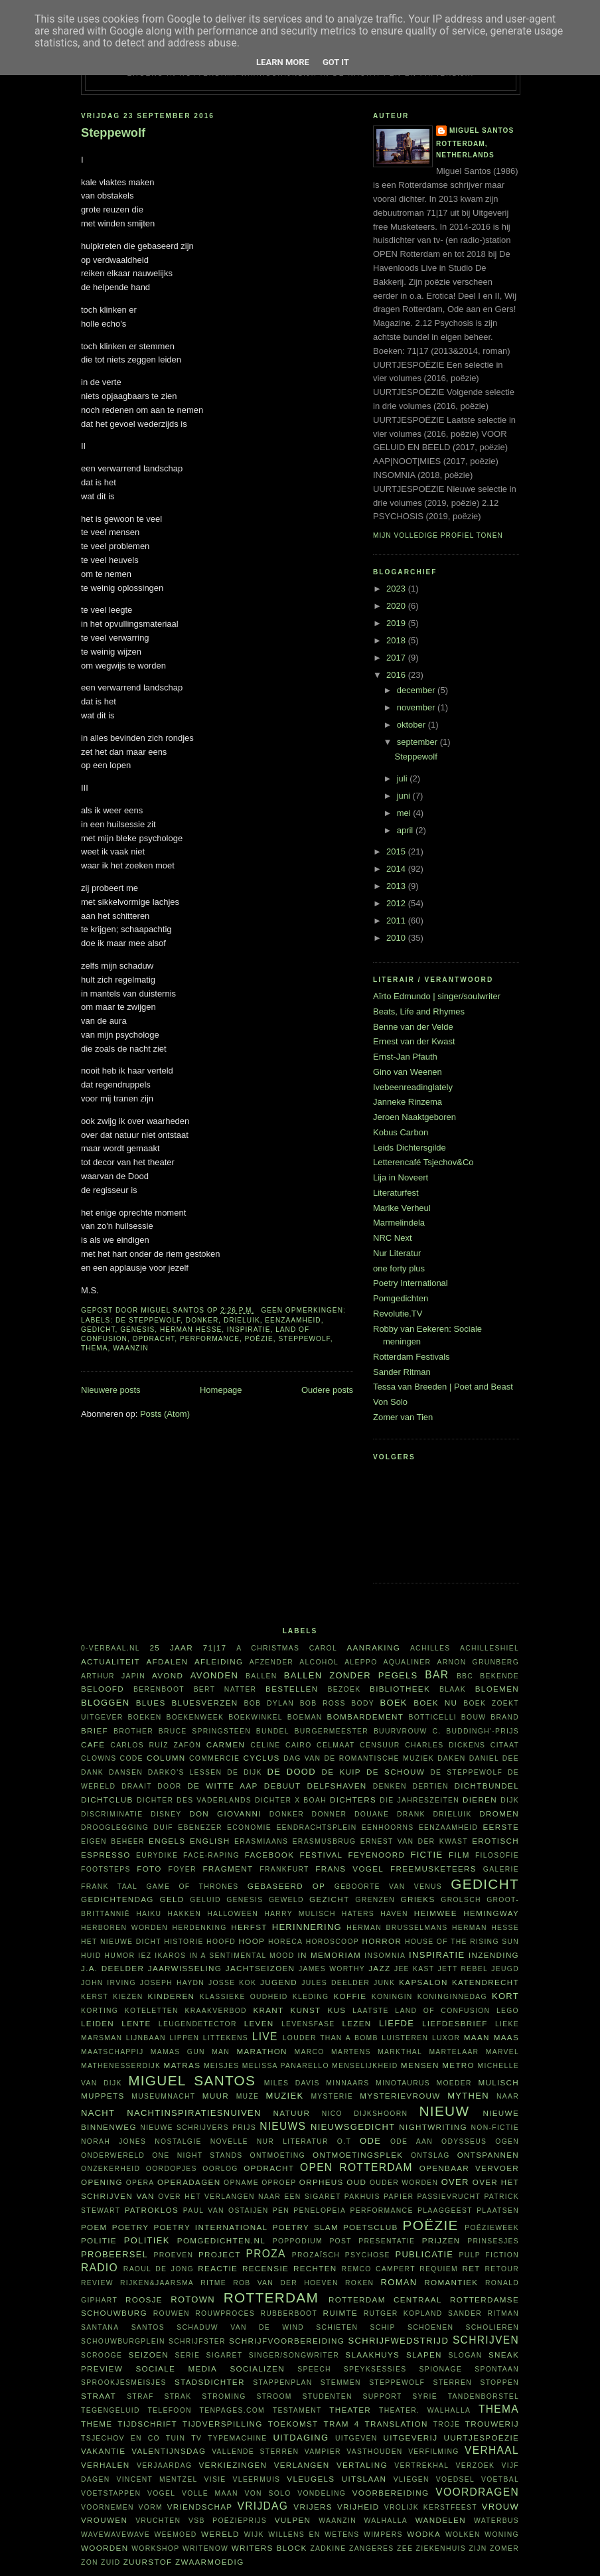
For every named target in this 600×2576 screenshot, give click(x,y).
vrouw (500, 2507)
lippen (184, 2038)
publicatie (424, 2254)
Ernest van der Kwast (414, 1041)
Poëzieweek (492, 2227)
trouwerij (492, 2423)
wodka (424, 2534)
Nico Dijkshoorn (365, 2113)
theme (96, 2423)
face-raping (211, 1855)
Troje (447, 2424)
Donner (329, 1814)
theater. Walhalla (425, 2410)
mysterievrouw (400, 2095)
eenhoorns (388, 1827)
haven (394, 1913)
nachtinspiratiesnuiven (194, 2113)
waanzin (130, 1348)
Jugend (278, 1982)
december (417, 690)
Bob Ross (323, 1703)
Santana (100, 2327)
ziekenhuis (441, 2548)
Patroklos (152, 2210)
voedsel (455, 2479)
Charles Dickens (445, 1745)
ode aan (411, 2141)
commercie (214, 1758)
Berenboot (159, 1689)
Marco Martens (333, 2051)
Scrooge (101, 2355)
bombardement (365, 1716)
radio (99, 2267)
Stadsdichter (210, 2381)
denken (390, 1786)
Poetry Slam (305, 2227)
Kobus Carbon (400, 1132)
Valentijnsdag (168, 2451)
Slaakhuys (372, 2354)
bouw (474, 1717)
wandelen (440, 2520)
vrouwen (104, 2520)
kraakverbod (215, 2010)
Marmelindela (399, 1223)
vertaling (362, 2464)
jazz (379, 1968)
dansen (126, 1772)
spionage (441, 2369)
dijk (509, 1800)
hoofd (221, 1941)
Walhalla (386, 2520)
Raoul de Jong (158, 2269)
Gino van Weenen (407, 1072)
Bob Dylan (269, 1703)
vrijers (312, 2506)
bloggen (105, 1703)
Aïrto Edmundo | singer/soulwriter (436, 996)
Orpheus (321, 2182)
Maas (506, 2037)
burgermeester (332, 1731)
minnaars (347, 2083)
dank (92, 1772)
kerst (94, 1996)
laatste (370, 2010)
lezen (356, 2023)
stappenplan (282, 2382)
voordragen (477, 2492)
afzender (271, 1662)
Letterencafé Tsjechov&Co (423, 1162)
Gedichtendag (117, 1899)
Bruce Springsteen (205, 1731)
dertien (430, 1786)
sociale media (176, 2368)
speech (314, 2369)
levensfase (308, 2024)
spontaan (497, 2369)
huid (91, 1955)
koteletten (152, 2010)
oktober (412, 725)
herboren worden (124, 1927)
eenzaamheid (293, 1320)
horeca (285, 1941)
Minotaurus (403, 2083)
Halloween (232, 1913)
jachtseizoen (260, 1968)
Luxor (446, 2038)
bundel (272, 1731)
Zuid (110, 2562)
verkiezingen (233, 2464)
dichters (353, 1799)
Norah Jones (113, 2141)
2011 (397, 921)
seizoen (149, 2354)
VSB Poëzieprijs (227, 2520)
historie (183, 1941)
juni (405, 796)
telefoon (169, 2410)
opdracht (154, 1338)
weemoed (176, 2534)
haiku (148, 1913)
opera (140, 2182)
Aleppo (360, 1662)
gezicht (329, 1899)
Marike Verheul (402, 1208)
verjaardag (164, 2465)
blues (151, 1702)
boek (394, 1703)
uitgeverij (410, 2437)
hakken (185, 1913)
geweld (286, 1899)
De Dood (291, 1772)
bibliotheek (400, 1688)
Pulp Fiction (489, 2255)
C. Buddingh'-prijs (475, 1731)
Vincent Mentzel (156, 2479)
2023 (397, 589)
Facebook (270, 1854)
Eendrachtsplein (316, 1827)
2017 (397, 658)
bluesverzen (204, 1702)
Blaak (452, 1689)
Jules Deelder (335, 1982)
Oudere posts (327, 1390)
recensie (265, 2268)
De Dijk (244, 1772)
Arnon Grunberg (478, 1662)
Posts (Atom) (165, 1414)
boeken (144, 1717)
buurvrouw (400, 1731)
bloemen (497, 1688)
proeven (173, 2255)
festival (321, 1854)
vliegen (411, 2479)
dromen (499, 1813)
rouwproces (225, 2313)
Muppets (103, 2095)
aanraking (373, 1647)
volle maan (210, 2493)
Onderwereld (113, 2155)
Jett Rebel (463, 1968)
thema (94, 1348)
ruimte (340, 2312)
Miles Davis (292, 2083)
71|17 (215, 1647)
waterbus (496, 2520)
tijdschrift (147, 2423)
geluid (205, 1899)
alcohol (318, 1662)
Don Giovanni (225, 1813)
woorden (104, 2547)
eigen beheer (113, 1841)
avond (167, 1675)
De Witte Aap (222, 1785)
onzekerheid (110, 2168)
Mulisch (498, 2082)
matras (182, 2065)
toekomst (293, 2423)
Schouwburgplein (123, 2341)
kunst (305, 2010)
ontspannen (488, 2154)
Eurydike (157, 1855)
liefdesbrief (455, 2023)
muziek (285, 2096)
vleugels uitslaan (336, 2478)
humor (120, 1955)
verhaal (492, 2450)
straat (98, 2395)
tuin (175, 2438)
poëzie (259, 1338)
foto (149, 1868)
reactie (218, 2268)
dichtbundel (487, 1785)
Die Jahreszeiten (419, 1800)
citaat (504, 1745)
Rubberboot (288, 2313)
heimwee (435, 1913)
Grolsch (461, 1899)
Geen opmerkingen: (304, 1310)
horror (382, 1941)
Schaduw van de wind (240, 2327)
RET (471, 2268)
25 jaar (171, 1647)
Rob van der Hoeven (285, 2283)
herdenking (199, 1927)
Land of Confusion (442, 2010)
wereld (220, 2534)
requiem (438, 2269)
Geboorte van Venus (388, 1886)
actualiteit (110, 1661)
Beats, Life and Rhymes (419, 1011)
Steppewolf (113, 132)
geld (172, 1899)
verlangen (302, 2464)
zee (405, 2548)
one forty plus (399, 1268)
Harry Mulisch (299, 1913)
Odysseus (464, 2141)
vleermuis (257, 2479)
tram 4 (341, 2423)
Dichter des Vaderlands (194, 1800)
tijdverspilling (223, 2423)
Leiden (97, 2023)
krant (268, 2010)
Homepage (221, 1390)
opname (241, 2182)
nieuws (283, 2126)
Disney (166, 1814)
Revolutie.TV (397, 1314)
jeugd (505, 1968)
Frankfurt (284, 1869)
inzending (494, 1955)
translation (395, 2423)
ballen (261, 1676)
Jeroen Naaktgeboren (414, 1117)
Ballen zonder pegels (351, 1675)
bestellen (291, 1688)
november (417, 707)
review (97, 2283)
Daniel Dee (494, 1758)
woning (502, 2534)
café (93, 1744)
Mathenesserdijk (121, 2065)
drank (411, 1814)
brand (504, 1717)
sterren (452, 2382)
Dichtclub (107, 1799)
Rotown (193, 2299)
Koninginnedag (452, 1996)
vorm (151, 2507)
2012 (397, 903)
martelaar (454, 2051)
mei (405, 813)
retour (502, 2269)
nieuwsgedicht (353, 2127)
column (166, 1757)
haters (358, 1913)
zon (89, 2562)
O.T (344, 2141)
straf (140, 2396)
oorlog (220, 2168)
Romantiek (451, 2282)
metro (458, 2065)
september (418, 742)
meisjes (222, 2065)
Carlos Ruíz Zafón (155, 1745)
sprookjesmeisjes (124, 2382)
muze (248, 2096)
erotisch (495, 1840)
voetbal (500, 2479)
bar (437, 1674)
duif (163, 1827)
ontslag (430, 2155)
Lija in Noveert (400, 1177)
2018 (397, 640)
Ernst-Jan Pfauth (405, 1057)
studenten (327, 2396)
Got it (336, 62)
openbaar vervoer (469, 2168)
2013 (397, 886)
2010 (397, 938)
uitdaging (301, 2438)
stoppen (499, 2382)
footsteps (106, 1869)
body (362, 1703)
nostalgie (178, 2141)
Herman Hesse (191, 1329)
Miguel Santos (481, 130)
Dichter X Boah (291, 1800)
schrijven (486, 2340)
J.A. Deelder (112, 1968)
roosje (144, 2299)
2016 (397, 675)
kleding (311, 1996)
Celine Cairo (280, 1745)
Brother (133, 1731)
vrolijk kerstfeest (430, 2507)
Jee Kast (414, 1968)
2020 (397, 606)
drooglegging (115, 1827)
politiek (147, 2240)
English (210, 1840)
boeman (305, 1717)
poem (94, 2227)
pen (281, 2210)
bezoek (343, 1689)
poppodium (298, 2241)
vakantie (103, 2451)
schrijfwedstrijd (398, 2341)
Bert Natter (225, 1689)
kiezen (128, 1996)
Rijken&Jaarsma (157, 2283)
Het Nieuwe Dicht (121, 1941)
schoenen (430, 2327)
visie (215, 2479)
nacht (98, 2113)
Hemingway (491, 1913)
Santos (148, 2327)
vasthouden (374, 2451)
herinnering (307, 1927)
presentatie (386, 2241)
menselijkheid (365, 2065)
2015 (397, 851)
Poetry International (410, 1283)
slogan (466, 2355)
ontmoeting (277, 2155)
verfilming (433, 2451)
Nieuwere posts (111, 1390)
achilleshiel (489, 1648)
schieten (337, 2327)
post (340, 2241)
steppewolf (304, 1338)
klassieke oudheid (244, 1996)
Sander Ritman (402, 1372)
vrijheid (358, 2506)
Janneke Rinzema (407, 1102)
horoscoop (332, 1941)
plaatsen (498, 2210)
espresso (106, 1854)
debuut (282, 1785)
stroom (273, 2396)
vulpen (293, 2520)
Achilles (430, 1648)
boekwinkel (255, 1717)
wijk (254, 2534)
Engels (167, 1840)
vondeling (321, 2493)
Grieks (418, 1899)
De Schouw (395, 1771)
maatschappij (112, 2051)
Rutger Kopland (403, 2313)
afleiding (218, 1661)
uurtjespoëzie (481, 2437)
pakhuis (362, 2196)
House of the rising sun (462, 1941)
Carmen (225, 1744)
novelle (229, 2141)
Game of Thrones (192, 1886)
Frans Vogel (349, 1868)
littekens (225, 2038)
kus (336, 2010)
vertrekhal (421, 2465)
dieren (480, 1799)
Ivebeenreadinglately (413, 1087)
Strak (177, 2396)
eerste (501, 1826)
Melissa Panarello (285, 2065)
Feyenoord (376, 1854)
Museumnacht (163, 2096)
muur (215, 2095)
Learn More (282, 62)
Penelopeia (319, 2210)
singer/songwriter (294, 2355)
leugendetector (198, 2024)
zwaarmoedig (209, 2561)
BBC (465, 1676)
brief (94, 1730)
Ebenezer (200, 1827)
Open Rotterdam (356, 2167)
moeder (453, 2083)
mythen (468, 2096)
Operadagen (188, 2182)
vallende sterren (255, 2451)
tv (196, 2438)
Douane (371, 1814)
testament (297, 2410)
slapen (424, 2354)
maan (477, 2037)
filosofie (497, 1855)
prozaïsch (316, 2255)
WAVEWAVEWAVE (115, 2534)
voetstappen (111, 2493)
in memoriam (330, 1955)
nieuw (444, 2111)
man (221, 2051)
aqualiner (407, 1662)
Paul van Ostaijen (226, 2210)
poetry (130, 2227)
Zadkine (328, 2548)
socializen (257, 2368)
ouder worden (404, 2182)
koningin (392, 1996)
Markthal (400, 2051)
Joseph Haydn (172, 1982)
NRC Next (392, 1238)
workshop (155, 2548)
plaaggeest (445, 2210)
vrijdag (263, 2506)
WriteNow (205, 2548)
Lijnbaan (146, 2038)
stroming (224, 2396)
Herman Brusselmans (396, 1927)
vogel (161, 2493)
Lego (507, 2010)
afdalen (167, 1661)
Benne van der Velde (413, 1027)
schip (382, 2327)
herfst (249, 1927)
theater (350, 2409)
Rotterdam (271, 2297)
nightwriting (433, 2127)
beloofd (102, 1688)
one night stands (197, 2155)
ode (370, 2141)
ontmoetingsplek (358, 2154)
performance (210, 1338)
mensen (420, 2065)
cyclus (262, 1757)
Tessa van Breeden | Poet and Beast (443, 1387)
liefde (396, 2023)
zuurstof (148, 2561)
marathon (261, 2051)
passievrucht (449, 2196)
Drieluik (242, 1320)
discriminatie (112, 1814)
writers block (269, 2547)
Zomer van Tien (403, 1417)
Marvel (502, 2051)
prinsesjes (493, 2241)
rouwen (171, 2313)
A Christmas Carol (286, 1648)
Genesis (137, 1329)
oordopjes (171, 2168)
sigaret (224, 2355)
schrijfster (197, 2341)
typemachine (237, 2438)
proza (266, 2253)
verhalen (105, 2464)
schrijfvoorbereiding (286, 2340)
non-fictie (495, 2127)
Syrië (424, 2396)
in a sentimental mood (241, 1955)
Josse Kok (232, 1982)
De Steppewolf (148, 1320)
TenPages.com (232, 2410)
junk (384, 1982)
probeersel (114, 2254)
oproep (279, 2182)
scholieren (492, 2327)
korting (99, 2010)
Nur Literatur (397, 1253)
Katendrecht (485, 1982)
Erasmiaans (261, 1841)
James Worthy (332, 1968)
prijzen (441, 2240)
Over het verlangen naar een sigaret (249, 2196)
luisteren (405, 2038)
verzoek (475, 2465)
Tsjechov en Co (120, 2438)
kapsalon (423, 1982)
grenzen (375, 1899)
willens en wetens (313, 2534)
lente (136, 2023)
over (455, 2182)
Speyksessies (375, 2369)
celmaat (335, 1745)
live (265, 2036)
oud (356, 2182)
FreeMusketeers (433, 1868)
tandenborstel (483, 2396)
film (459, 1854)
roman (399, 2282)
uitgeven (356, 2438)
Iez (144, 1955)
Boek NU (435, 1702)
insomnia (385, 1955)
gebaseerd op (287, 1886)
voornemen (107, 2507)
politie (99, 2240)
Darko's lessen (185, 1772)
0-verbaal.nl (110, 1648)
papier (398, 2196)
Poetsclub (370, 2227)
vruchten (158, 2520)
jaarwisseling (185, 1968)
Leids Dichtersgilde (409, 1148)
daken (451, 1758)
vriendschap (200, 2506)
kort (505, 1996)
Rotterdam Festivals (411, 1357)
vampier (323, 2451)
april (406, 830)
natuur (292, 2113)
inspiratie (249, 1329)
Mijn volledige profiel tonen (438, 535)
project (219, 2254)
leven (259, 2023)
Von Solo (390, 1402)
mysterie (332, 2096)
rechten (315, 2268)
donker (202, 1320)
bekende (499, 1676)
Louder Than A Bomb (330, 2038)
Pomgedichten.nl (221, 2240)
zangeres (371, 2548)
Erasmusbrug (324, 1841)
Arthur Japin (113, 1676)
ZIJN (478, 2548)
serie (187, 2355)
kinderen (171, 1996)
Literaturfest (396, 1193)
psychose (367, 2255)
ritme (213, 2283)
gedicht (98, 1329)
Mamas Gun (178, 2051)
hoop (252, 1941)
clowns (98, 1758)
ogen (507, 2141)
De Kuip (340, 1771)
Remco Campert (378, 2269)
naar (507, 2096)
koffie (349, 1996)
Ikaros (170, 1955)
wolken (463, 2534)
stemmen (341, 2382)
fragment (227, 1868)
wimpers (383, 2534)
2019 (397, 623)
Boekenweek (195, 1717)
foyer (182, 1869)
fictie (426, 1855)
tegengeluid (110, 2410)
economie (249, 1827)
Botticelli (432, 1717)
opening (102, 2182)
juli (403, 778)
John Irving (108, 1982)
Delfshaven (337, 1785)
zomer (504, 2548)
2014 (397, 869)
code (131, 1758)
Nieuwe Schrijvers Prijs (198, 2127)
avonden (214, 1675)
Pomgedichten (400, 1298)
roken (359, 2283)
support (382, 2396)
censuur (380, 1745)
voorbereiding (390, 2492)
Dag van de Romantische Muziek (358, 1758)
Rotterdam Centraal (385, 2299)
